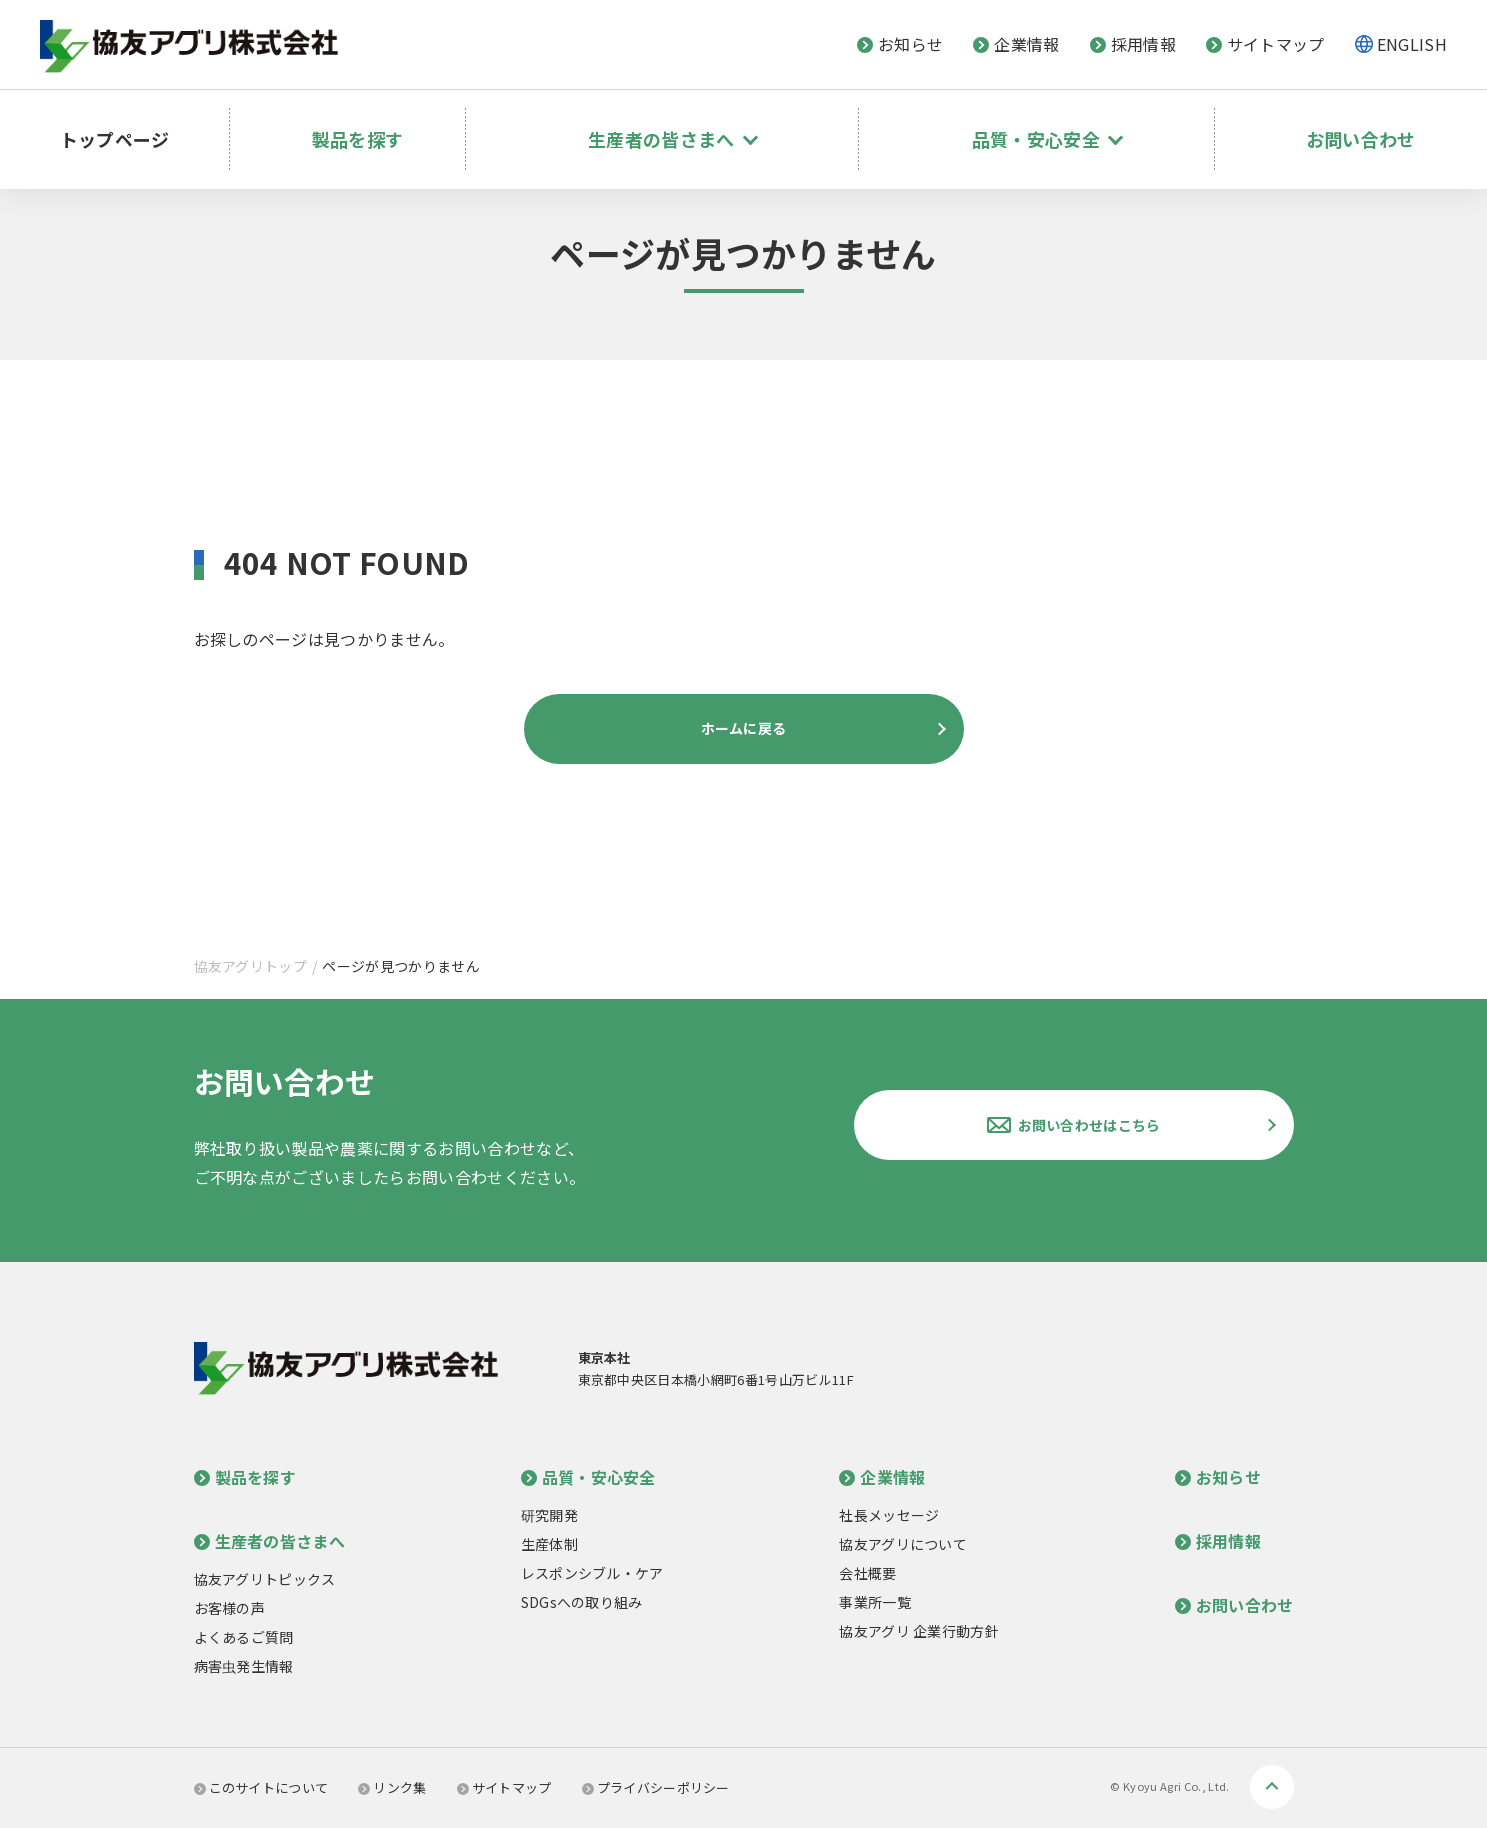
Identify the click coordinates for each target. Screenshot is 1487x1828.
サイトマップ (1265, 44)
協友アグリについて (903, 1544)
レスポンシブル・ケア (592, 1573)
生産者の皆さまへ (270, 1541)
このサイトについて (261, 1787)
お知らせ (900, 44)
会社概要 (867, 1573)
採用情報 (1133, 44)
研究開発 (549, 1515)
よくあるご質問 (244, 1637)
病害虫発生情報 (244, 1666)
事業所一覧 (875, 1602)
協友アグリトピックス (265, 1579)
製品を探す (376, 125)
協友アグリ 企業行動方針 (919, 1631)
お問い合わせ (1359, 125)
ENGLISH (1412, 44)
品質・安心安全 (588, 1477)
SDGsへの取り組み (582, 1602)
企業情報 (1016, 44)
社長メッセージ (889, 1515)
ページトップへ (1272, 1787)
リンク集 (392, 1787)
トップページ (128, 125)
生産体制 (549, 1544)
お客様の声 (230, 1608)
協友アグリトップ (251, 966)
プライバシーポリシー (656, 1787)
